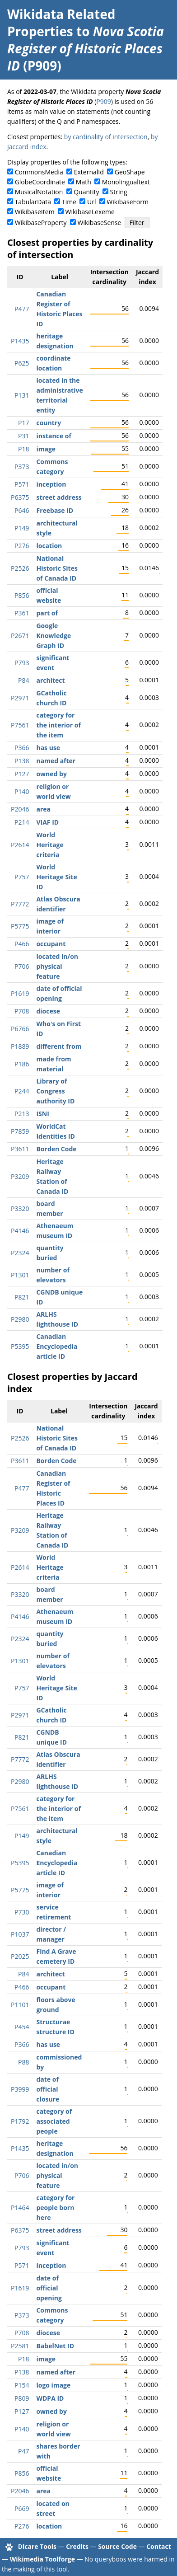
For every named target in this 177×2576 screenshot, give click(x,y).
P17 (23, 422)
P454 (21, 2026)
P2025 (20, 1956)
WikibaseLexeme (90, 211)
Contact (158, 2546)
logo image (53, 2385)
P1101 (20, 2004)
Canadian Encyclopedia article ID (56, 1346)
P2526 (20, 568)
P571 (21, 484)
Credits (77, 2546)
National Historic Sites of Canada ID (56, 568)
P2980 (20, 1319)
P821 (21, 1297)
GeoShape (130, 172)
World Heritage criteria (49, 845)
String (118, 192)
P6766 (20, 1028)
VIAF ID (47, 822)
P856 (21, 595)
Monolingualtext (126, 182)
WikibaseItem (35, 211)
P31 (23, 436)
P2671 (20, 635)
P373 (21, 466)
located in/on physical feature (57, 966)
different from (58, 1046)
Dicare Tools (37, 2546)
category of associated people (54, 2121)
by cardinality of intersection (106, 136)
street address (58, 497)
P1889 (20, 1046)
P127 (21, 774)
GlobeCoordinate (40, 182)
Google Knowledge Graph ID (53, 635)
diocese (48, 1011)
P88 (23, 2062)
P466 (21, 943)
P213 (21, 1113)
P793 (21, 662)
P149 (21, 528)
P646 (21, 510)
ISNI (42, 1113)
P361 (21, 613)
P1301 (20, 1275)
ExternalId (89, 172)
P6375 (20, 497)
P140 (21, 791)
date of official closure (47, 2089)
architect (50, 680)
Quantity (86, 192)
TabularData (33, 201)
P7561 (20, 725)
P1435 (20, 341)
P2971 (20, 698)
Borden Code (56, 1149)
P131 (21, 395)
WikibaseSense (99, 222)
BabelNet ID (55, 2345)
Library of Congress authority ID (55, 1091)
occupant (50, 943)
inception (51, 484)
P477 (21, 309)
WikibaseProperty (41, 222)
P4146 (20, 1230)
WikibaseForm (128, 201)
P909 (103, 101)
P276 (21, 545)
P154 (21, 2385)
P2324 (20, 1252)
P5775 (20, 926)
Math (83, 182)
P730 (21, 1912)
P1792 (20, 2121)
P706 (21, 966)
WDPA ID (50, 2398)
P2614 (20, 844)
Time (69, 201)
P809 (21, 2398)
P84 (23, 680)
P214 (21, 822)
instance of (53, 436)
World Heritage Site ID (56, 877)
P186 (21, 1064)
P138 (21, 760)
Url (91, 201)
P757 (21, 877)
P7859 (20, 1131)
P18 (23, 449)
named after (55, 760)
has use (48, 747)
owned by (51, 774)
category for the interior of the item (58, 725)
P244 (21, 1091)
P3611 (20, 1149)
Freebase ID (54, 510)
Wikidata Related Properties (61, 22)
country (48, 422)
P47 (23, 2451)
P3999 (20, 2089)
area (43, 809)
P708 (21, 1011)
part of (46, 613)
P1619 (20, 993)
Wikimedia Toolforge (42, 2559)
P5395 (20, 1346)
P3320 (20, 1208)
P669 (21, 2508)
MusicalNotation (39, 192)
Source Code (117, 2546)
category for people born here (55, 2207)
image (46, 449)
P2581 (20, 2345)
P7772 (20, 904)
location (49, 545)
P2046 (20, 809)
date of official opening (48, 2288)
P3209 (20, 1176)
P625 (21, 363)
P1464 (20, 2207)
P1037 (20, 1934)
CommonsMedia (39, 172)
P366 (21, 747)
